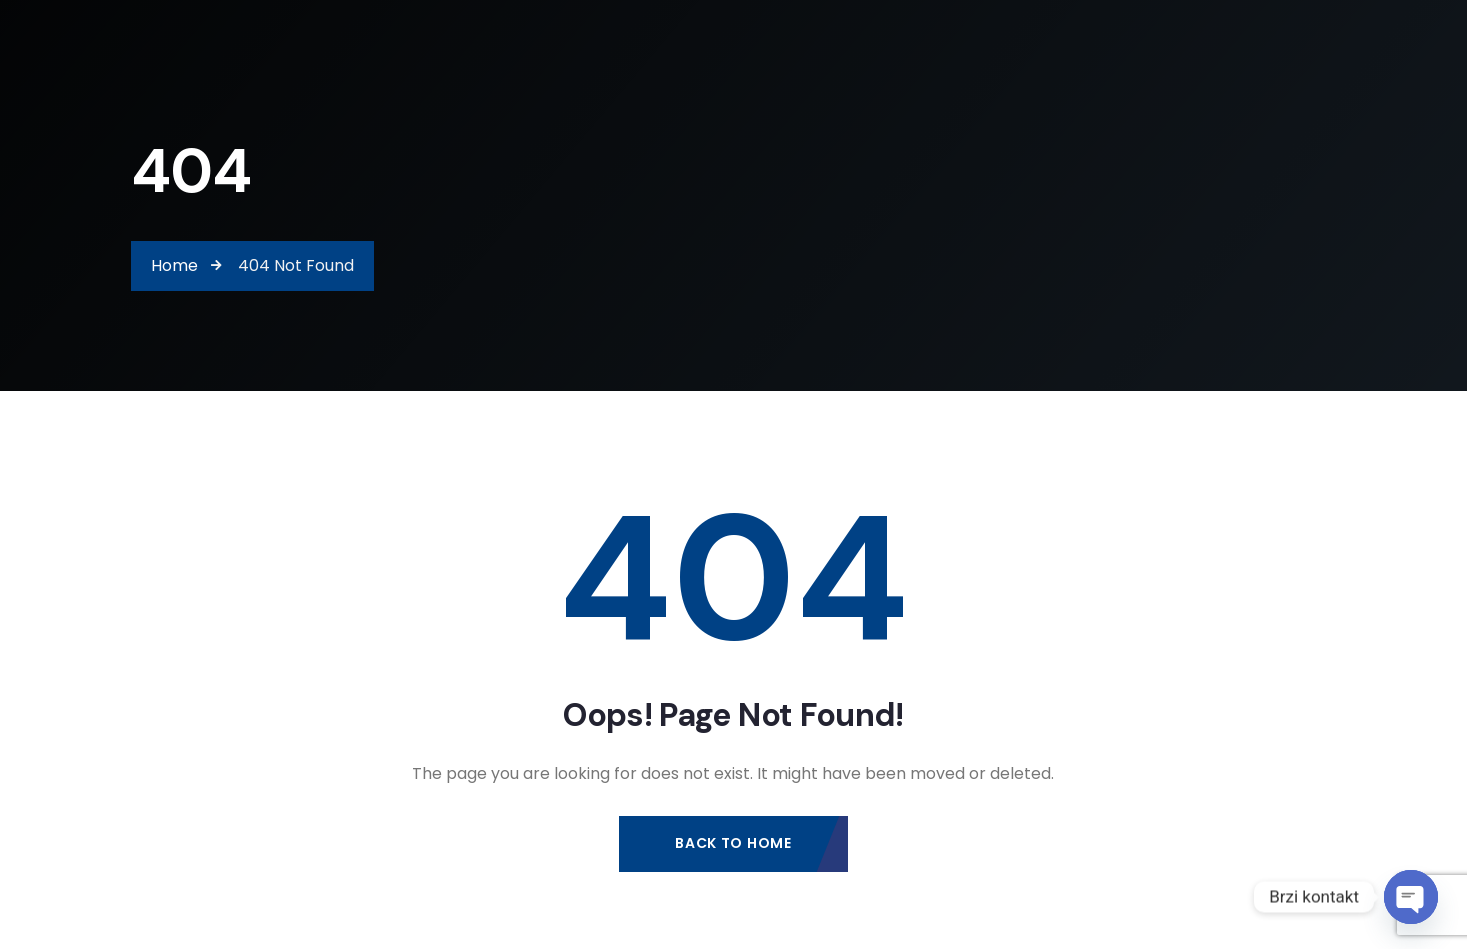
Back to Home (733, 844)
